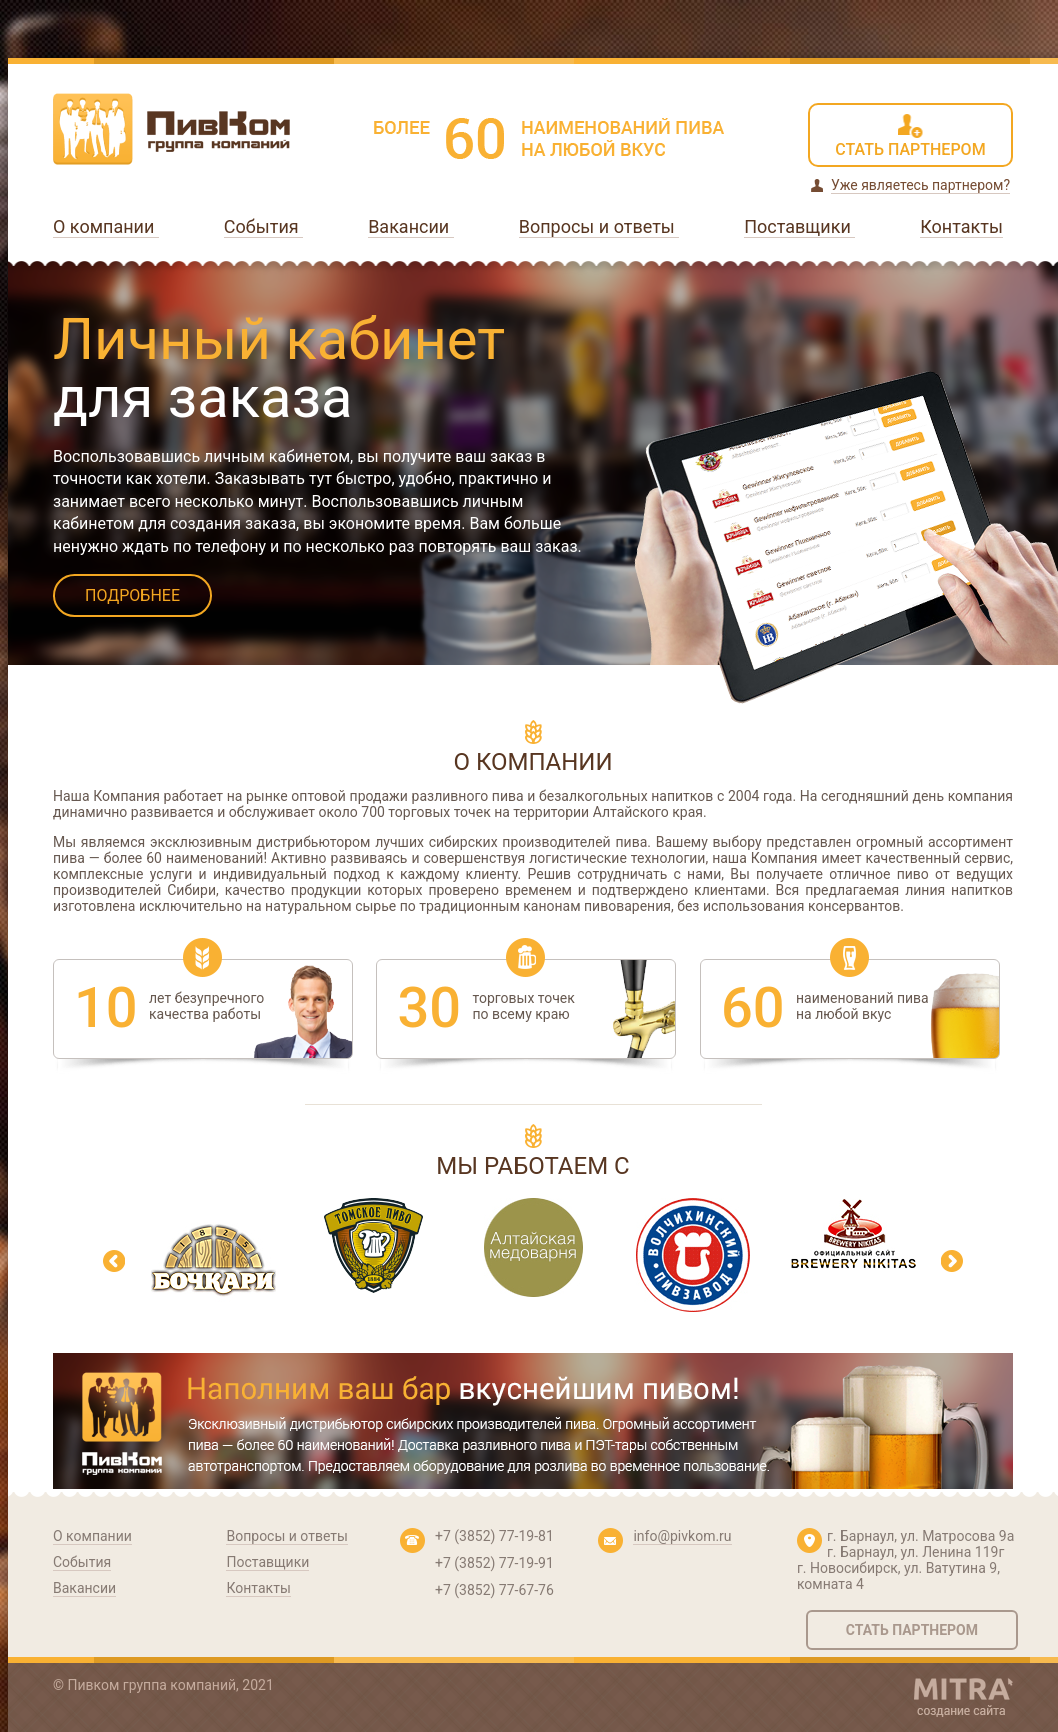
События (263, 226)
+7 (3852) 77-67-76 (494, 1590)
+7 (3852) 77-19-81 (494, 1536)
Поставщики (799, 226)
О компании (106, 226)
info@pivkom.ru (682, 1536)
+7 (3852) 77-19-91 (494, 1563)
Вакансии (411, 226)
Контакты (961, 226)
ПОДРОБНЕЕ (132, 595)
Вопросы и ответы (599, 226)
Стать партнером (912, 1630)
